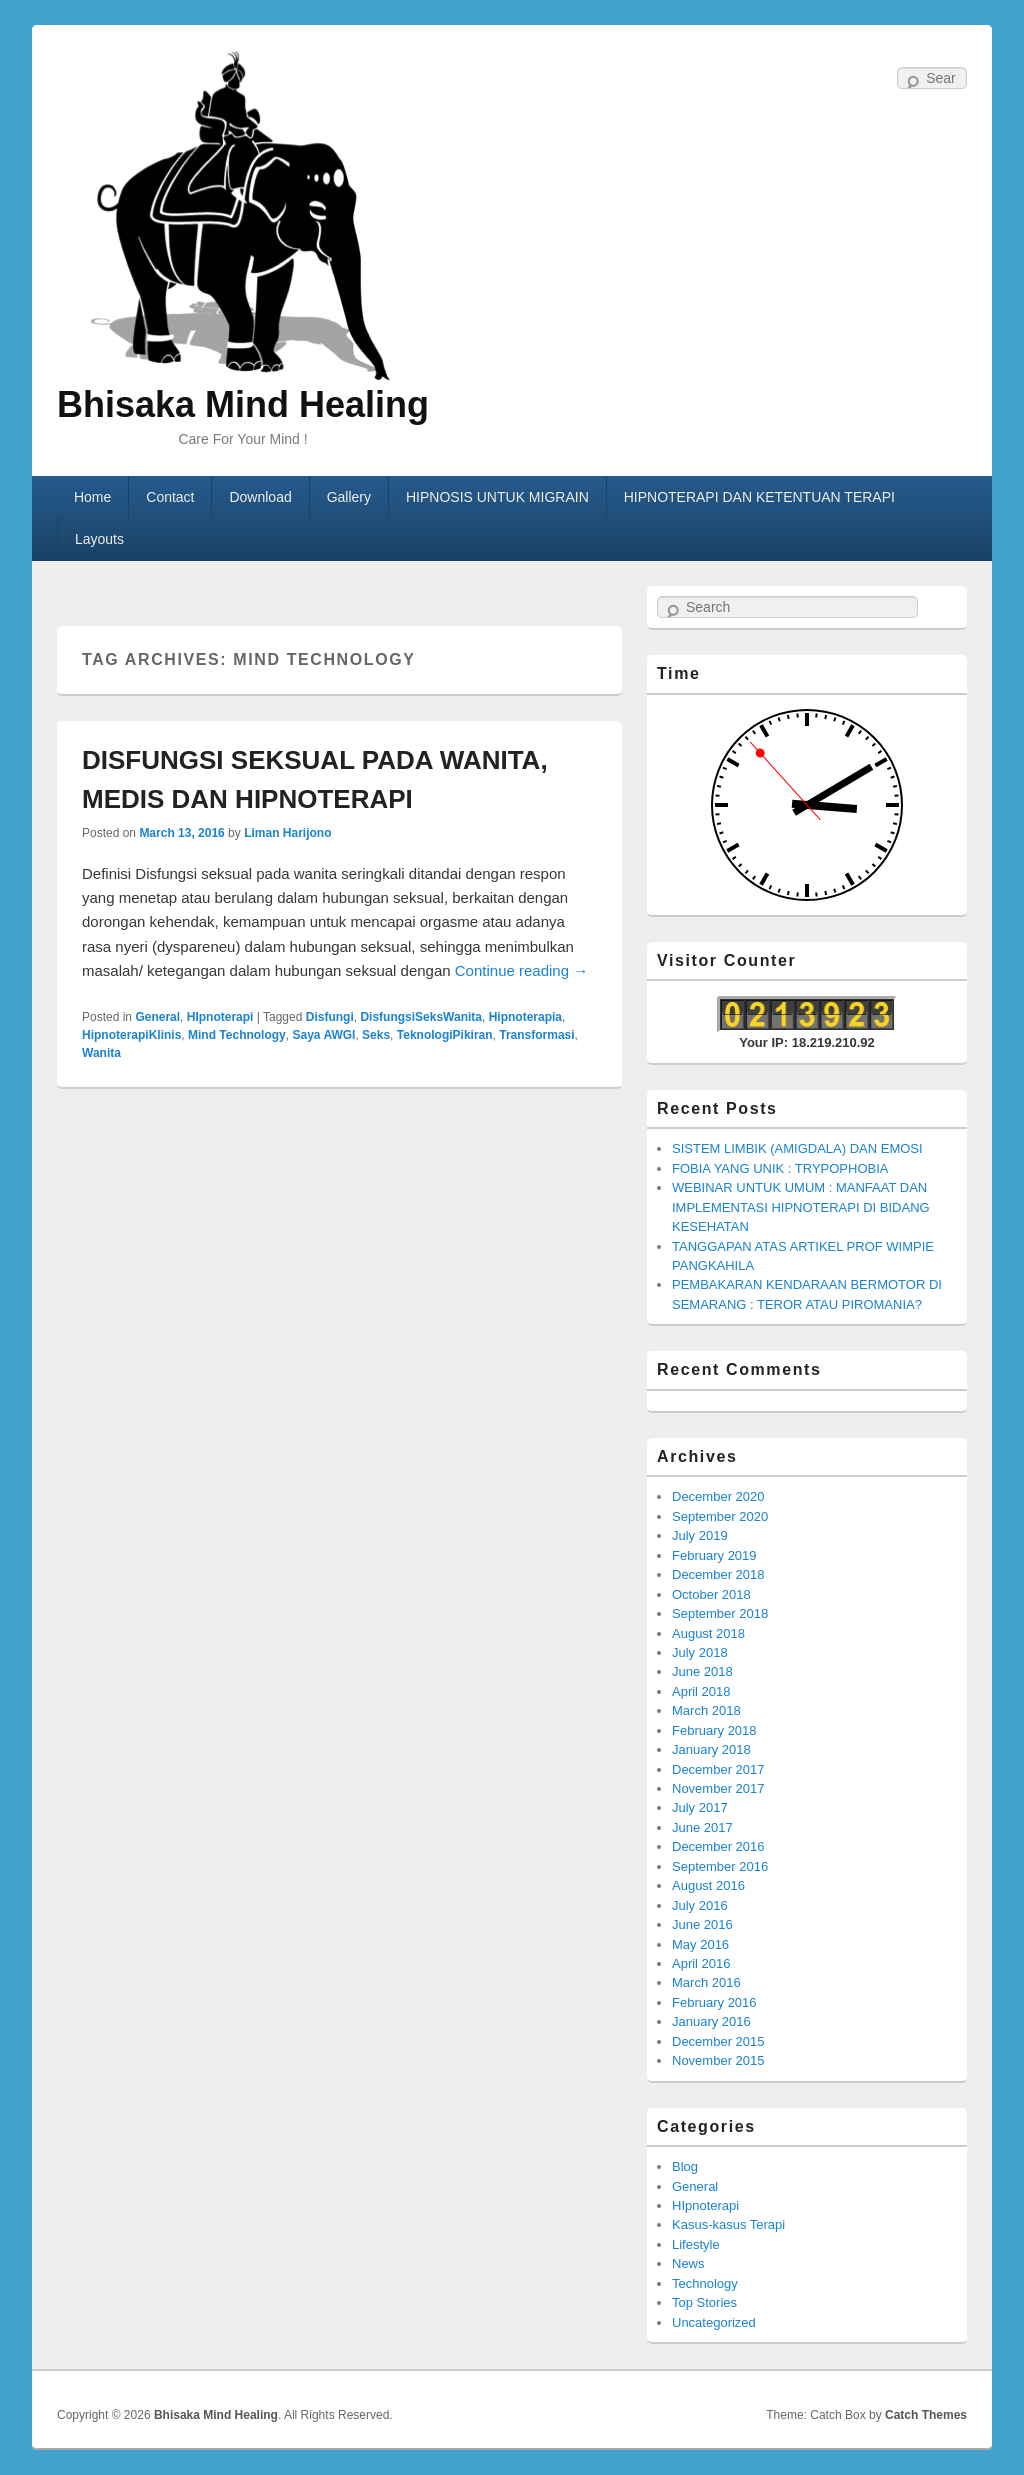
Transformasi (536, 1035)
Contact (170, 497)
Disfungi (330, 1017)
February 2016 (714, 2002)
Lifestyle (696, 2244)
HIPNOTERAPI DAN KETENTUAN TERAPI (759, 497)
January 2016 (711, 2021)
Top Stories (704, 2302)
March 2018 (706, 1710)
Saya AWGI (323, 1035)
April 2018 (701, 1691)
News (688, 2263)
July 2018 (700, 1652)
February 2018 (714, 1730)
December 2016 (718, 1846)
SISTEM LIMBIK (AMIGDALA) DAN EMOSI (797, 1148)
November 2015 (718, 2060)
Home (92, 497)
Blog (685, 2166)
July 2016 (700, 1905)
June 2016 (702, 1924)
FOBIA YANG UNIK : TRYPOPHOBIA (780, 1168)
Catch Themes (926, 2415)
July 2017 (700, 1807)
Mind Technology (237, 1035)
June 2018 (702, 1671)
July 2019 (700, 1535)
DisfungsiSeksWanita (421, 1017)
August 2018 (708, 1633)
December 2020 (718, 1496)
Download (260, 497)
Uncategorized (714, 2322)
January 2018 (711, 1749)
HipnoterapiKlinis (131, 1035)
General (157, 1017)
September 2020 (720, 1516)
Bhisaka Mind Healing (243, 404)
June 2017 (702, 1827)
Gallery (349, 497)
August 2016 (708, 1885)
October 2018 (711, 1594)
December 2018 (718, 1574)
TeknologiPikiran (445, 1035)
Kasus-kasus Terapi (728, 2224)
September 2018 (720, 1613)
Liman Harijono (287, 833)
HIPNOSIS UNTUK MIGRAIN (497, 497)
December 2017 (718, 1769)
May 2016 (700, 1944)
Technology (705, 2283)
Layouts (99, 539)
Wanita (101, 1053)
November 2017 (718, 1788)
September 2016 (720, 1866)
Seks (376, 1035)
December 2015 (718, 2041)
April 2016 (701, 1963)
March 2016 (706, 1982)
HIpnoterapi (220, 1017)
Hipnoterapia (525, 1017)
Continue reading (521, 970)
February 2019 (714, 1555)
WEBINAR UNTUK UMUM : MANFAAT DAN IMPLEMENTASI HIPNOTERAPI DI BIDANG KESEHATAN (801, 1207)
